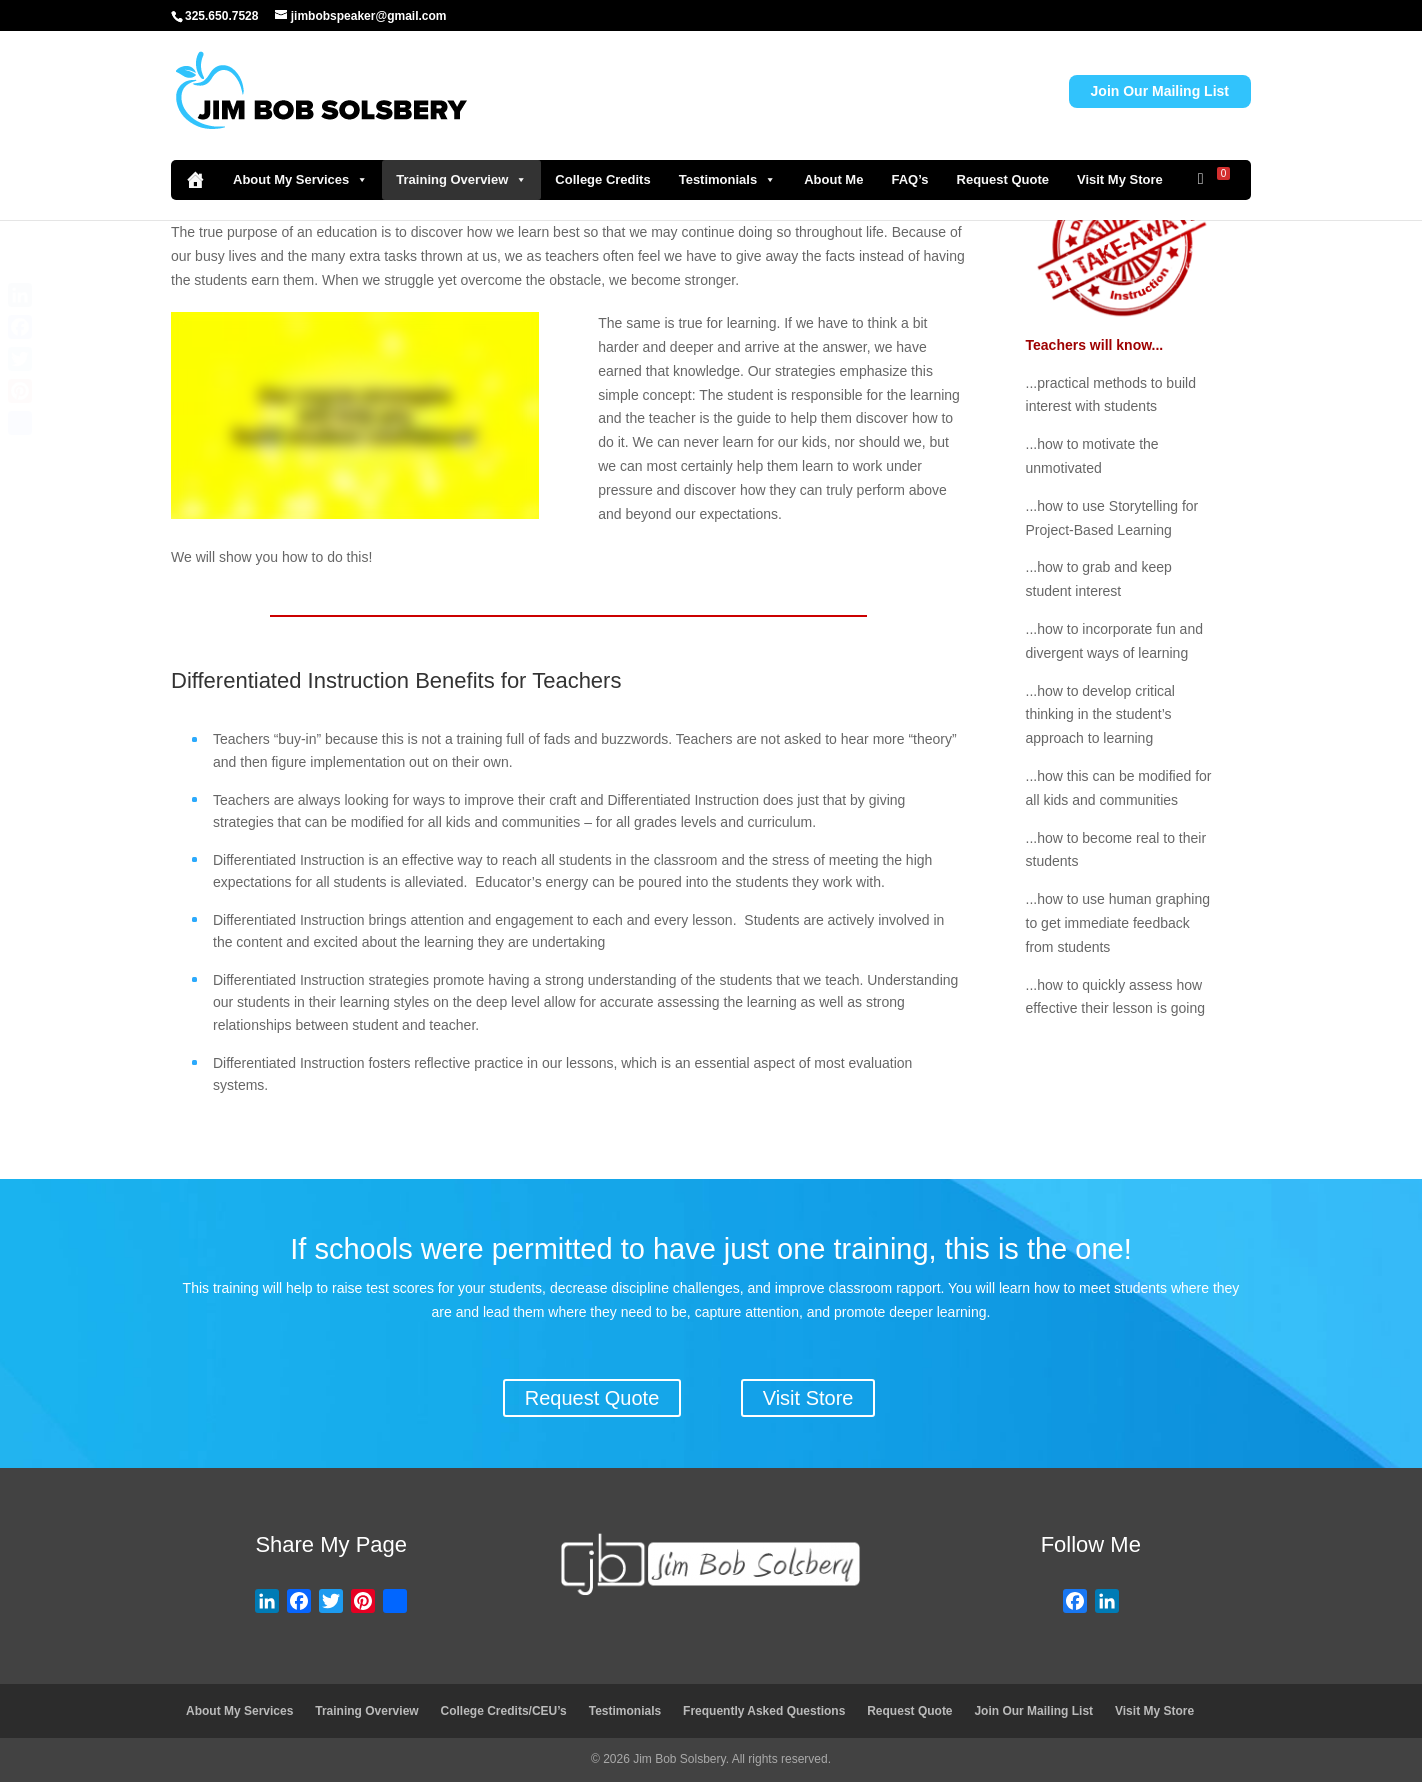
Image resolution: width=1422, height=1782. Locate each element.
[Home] (195, 180)
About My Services (300, 180)
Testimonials (728, 180)
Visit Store (808, 1398)
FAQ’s (909, 179)
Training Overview (461, 180)
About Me (833, 179)
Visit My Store (1120, 179)
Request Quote (1003, 179)
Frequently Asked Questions (764, 1711)
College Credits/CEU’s (504, 1711)
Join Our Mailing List (1160, 91)
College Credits (602, 179)
